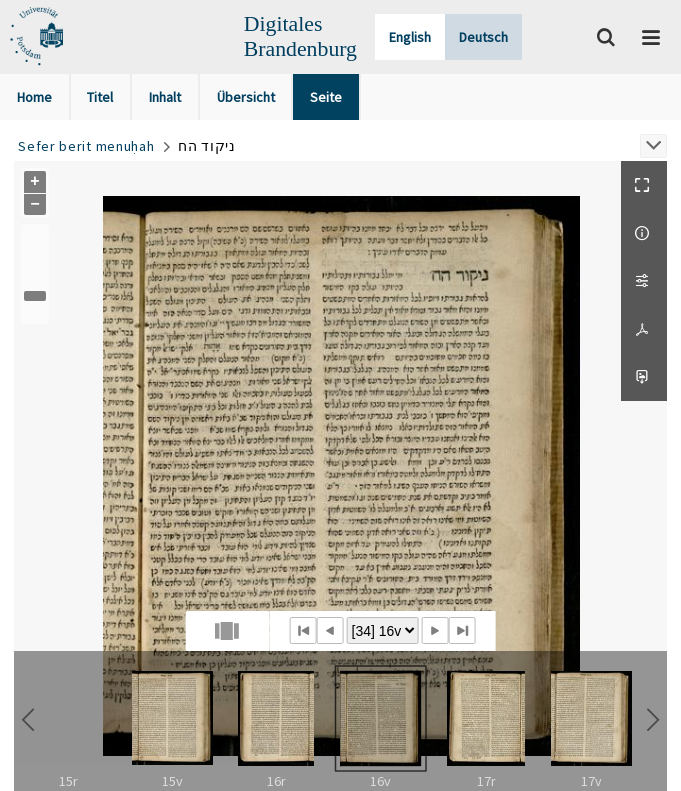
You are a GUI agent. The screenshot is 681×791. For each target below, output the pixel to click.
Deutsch (483, 37)
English (410, 37)
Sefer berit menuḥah (86, 146)
